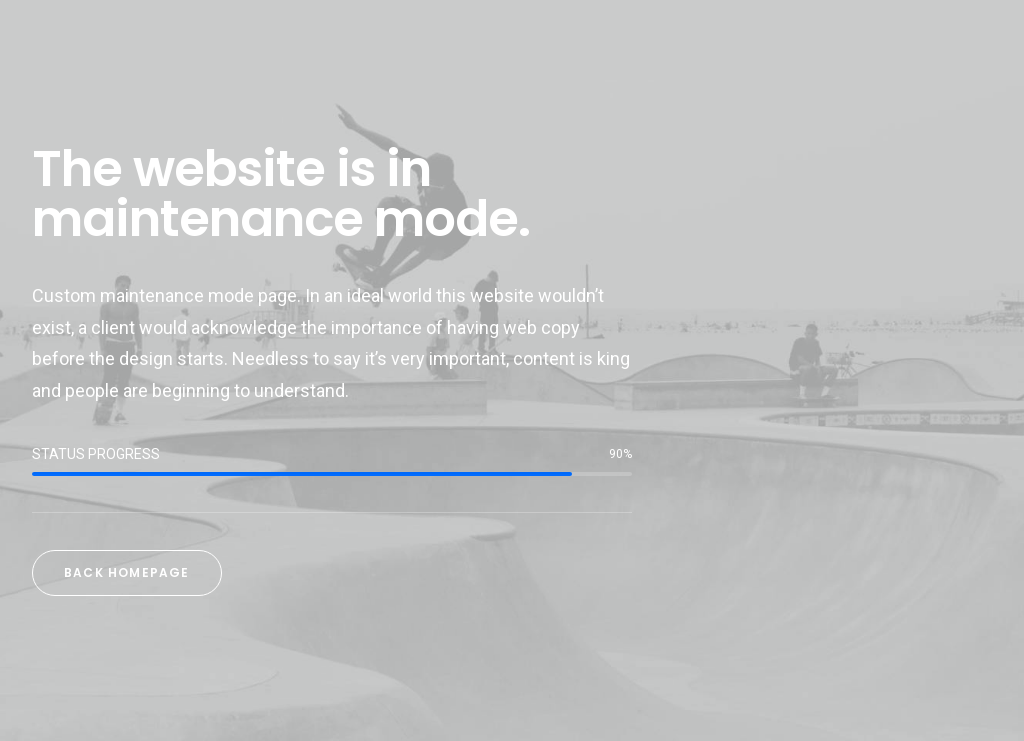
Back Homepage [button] (127, 572)
